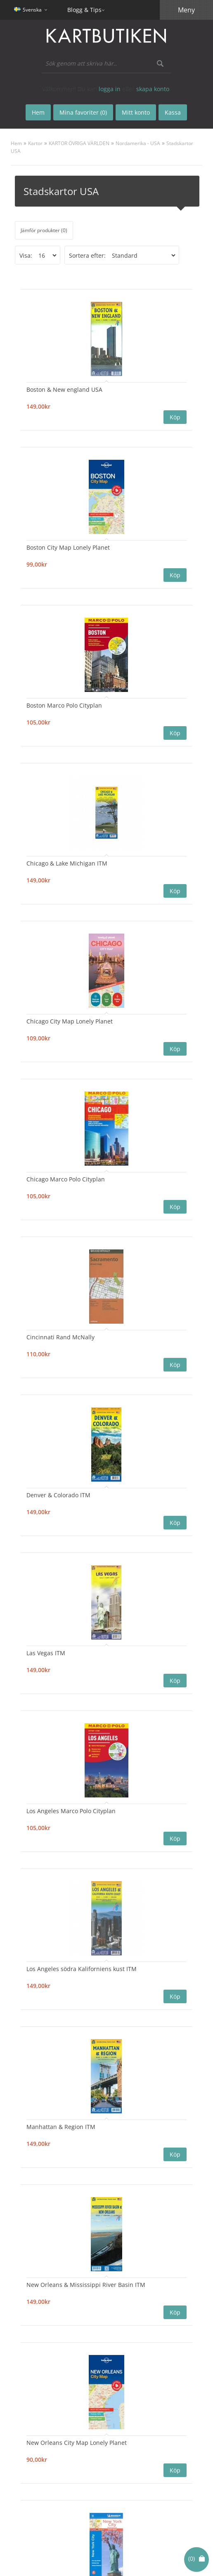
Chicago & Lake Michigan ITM (66, 863)
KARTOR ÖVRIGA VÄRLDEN (79, 143)
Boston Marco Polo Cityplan (64, 705)
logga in (110, 89)
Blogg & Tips (84, 10)
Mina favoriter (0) (83, 112)
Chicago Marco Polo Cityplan (65, 1179)
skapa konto (152, 89)
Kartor (35, 143)
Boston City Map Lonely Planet (68, 547)
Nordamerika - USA (138, 143)
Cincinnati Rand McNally (60, 1337)
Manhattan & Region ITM (60, 2127)
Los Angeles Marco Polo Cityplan (71, 1811)
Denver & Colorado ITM (58, 1495)
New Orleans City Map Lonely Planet (76, 2443)
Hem (16, 143)
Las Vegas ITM (45, 1653)
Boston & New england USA (64, 389)
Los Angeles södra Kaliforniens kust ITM (81, 1969)
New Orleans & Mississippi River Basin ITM (85, 2285)
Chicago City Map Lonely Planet (69, 1021)
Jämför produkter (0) (44, 230)
